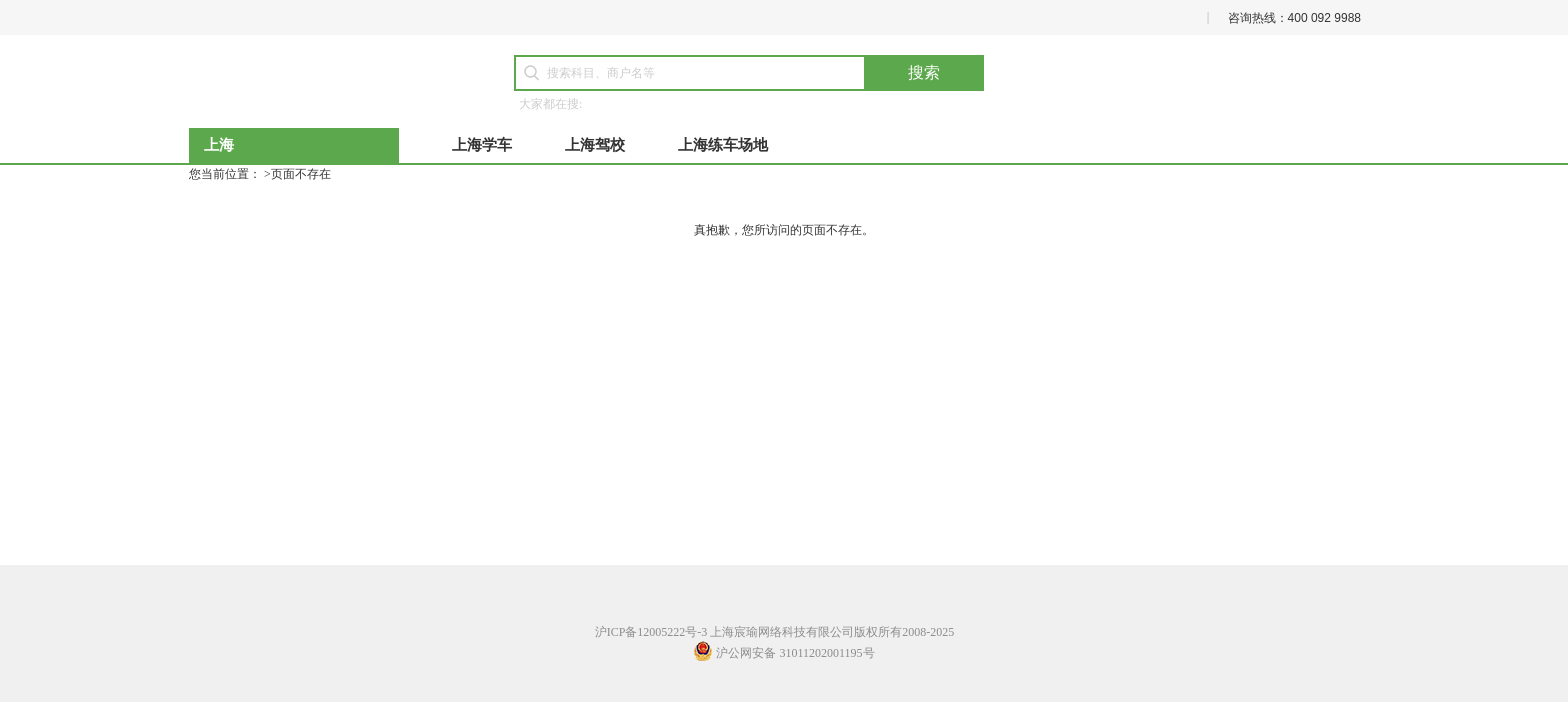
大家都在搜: (550, 104)
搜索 (924, 72)
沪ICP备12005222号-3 (651, 632)
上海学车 (482, 145)
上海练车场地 (723, 145)
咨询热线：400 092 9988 (1294, 18)
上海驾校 (595, 145)
